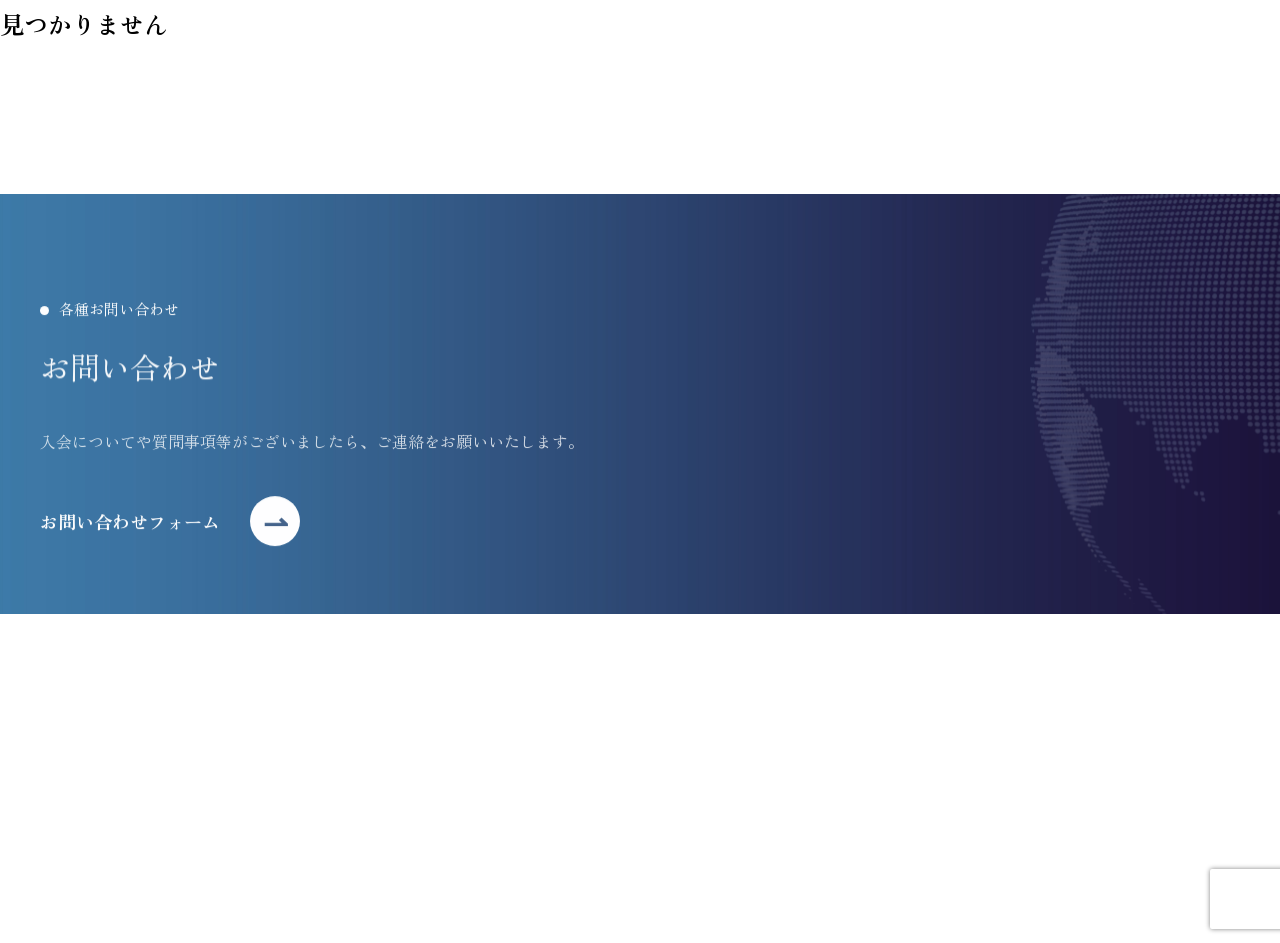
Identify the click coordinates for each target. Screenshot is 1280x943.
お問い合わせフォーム (130, 525)
